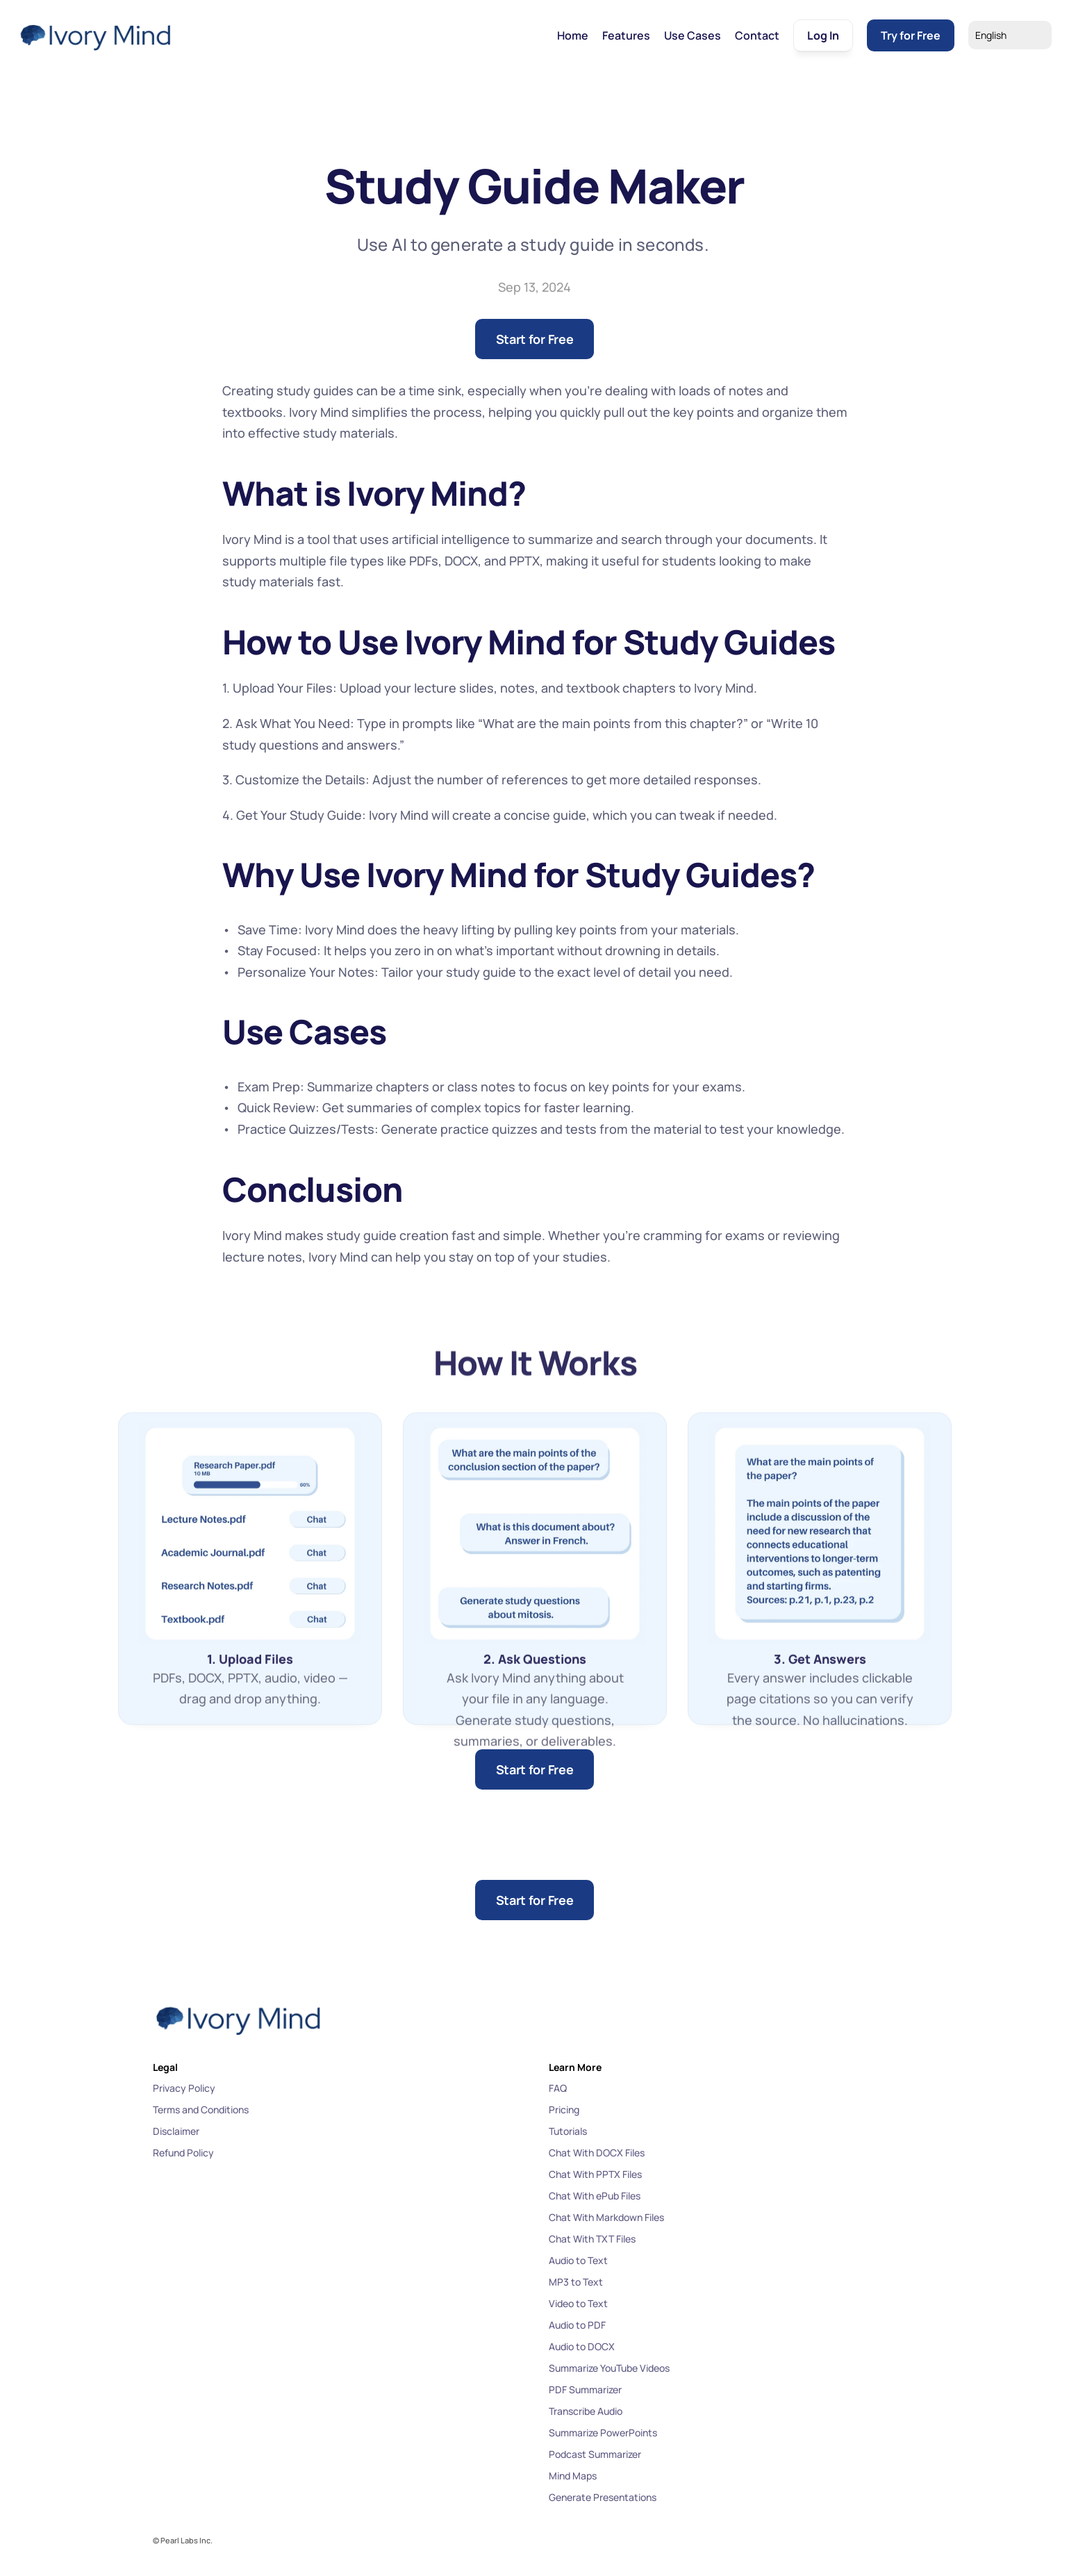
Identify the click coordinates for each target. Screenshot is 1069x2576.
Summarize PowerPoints (603, 2432)
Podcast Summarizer (595, 2454)
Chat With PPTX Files (595, 2174)
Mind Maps (573, 2475)
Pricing (564, 2109)
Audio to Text (578, 2260)
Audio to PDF (577, 2324)
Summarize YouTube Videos (609, 2368)
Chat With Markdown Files (606, 2217)
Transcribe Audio (585, 2411)
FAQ (558, 2088)
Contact (757, 35)
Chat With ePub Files (594, 2195)
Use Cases (692, 35)
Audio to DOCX (582, 2346)
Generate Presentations (602, 2497)
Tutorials (568, 2131)
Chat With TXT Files (592, 2238)
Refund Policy (183, 2152)
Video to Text (578, 2303)
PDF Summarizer (585, 2389)
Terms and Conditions (201, 2109)
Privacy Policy (184, 2088)
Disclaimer (176, 2131)
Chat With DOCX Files (597, 2152)
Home (572, 35)
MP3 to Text (576, 2281)
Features (626, 35)
